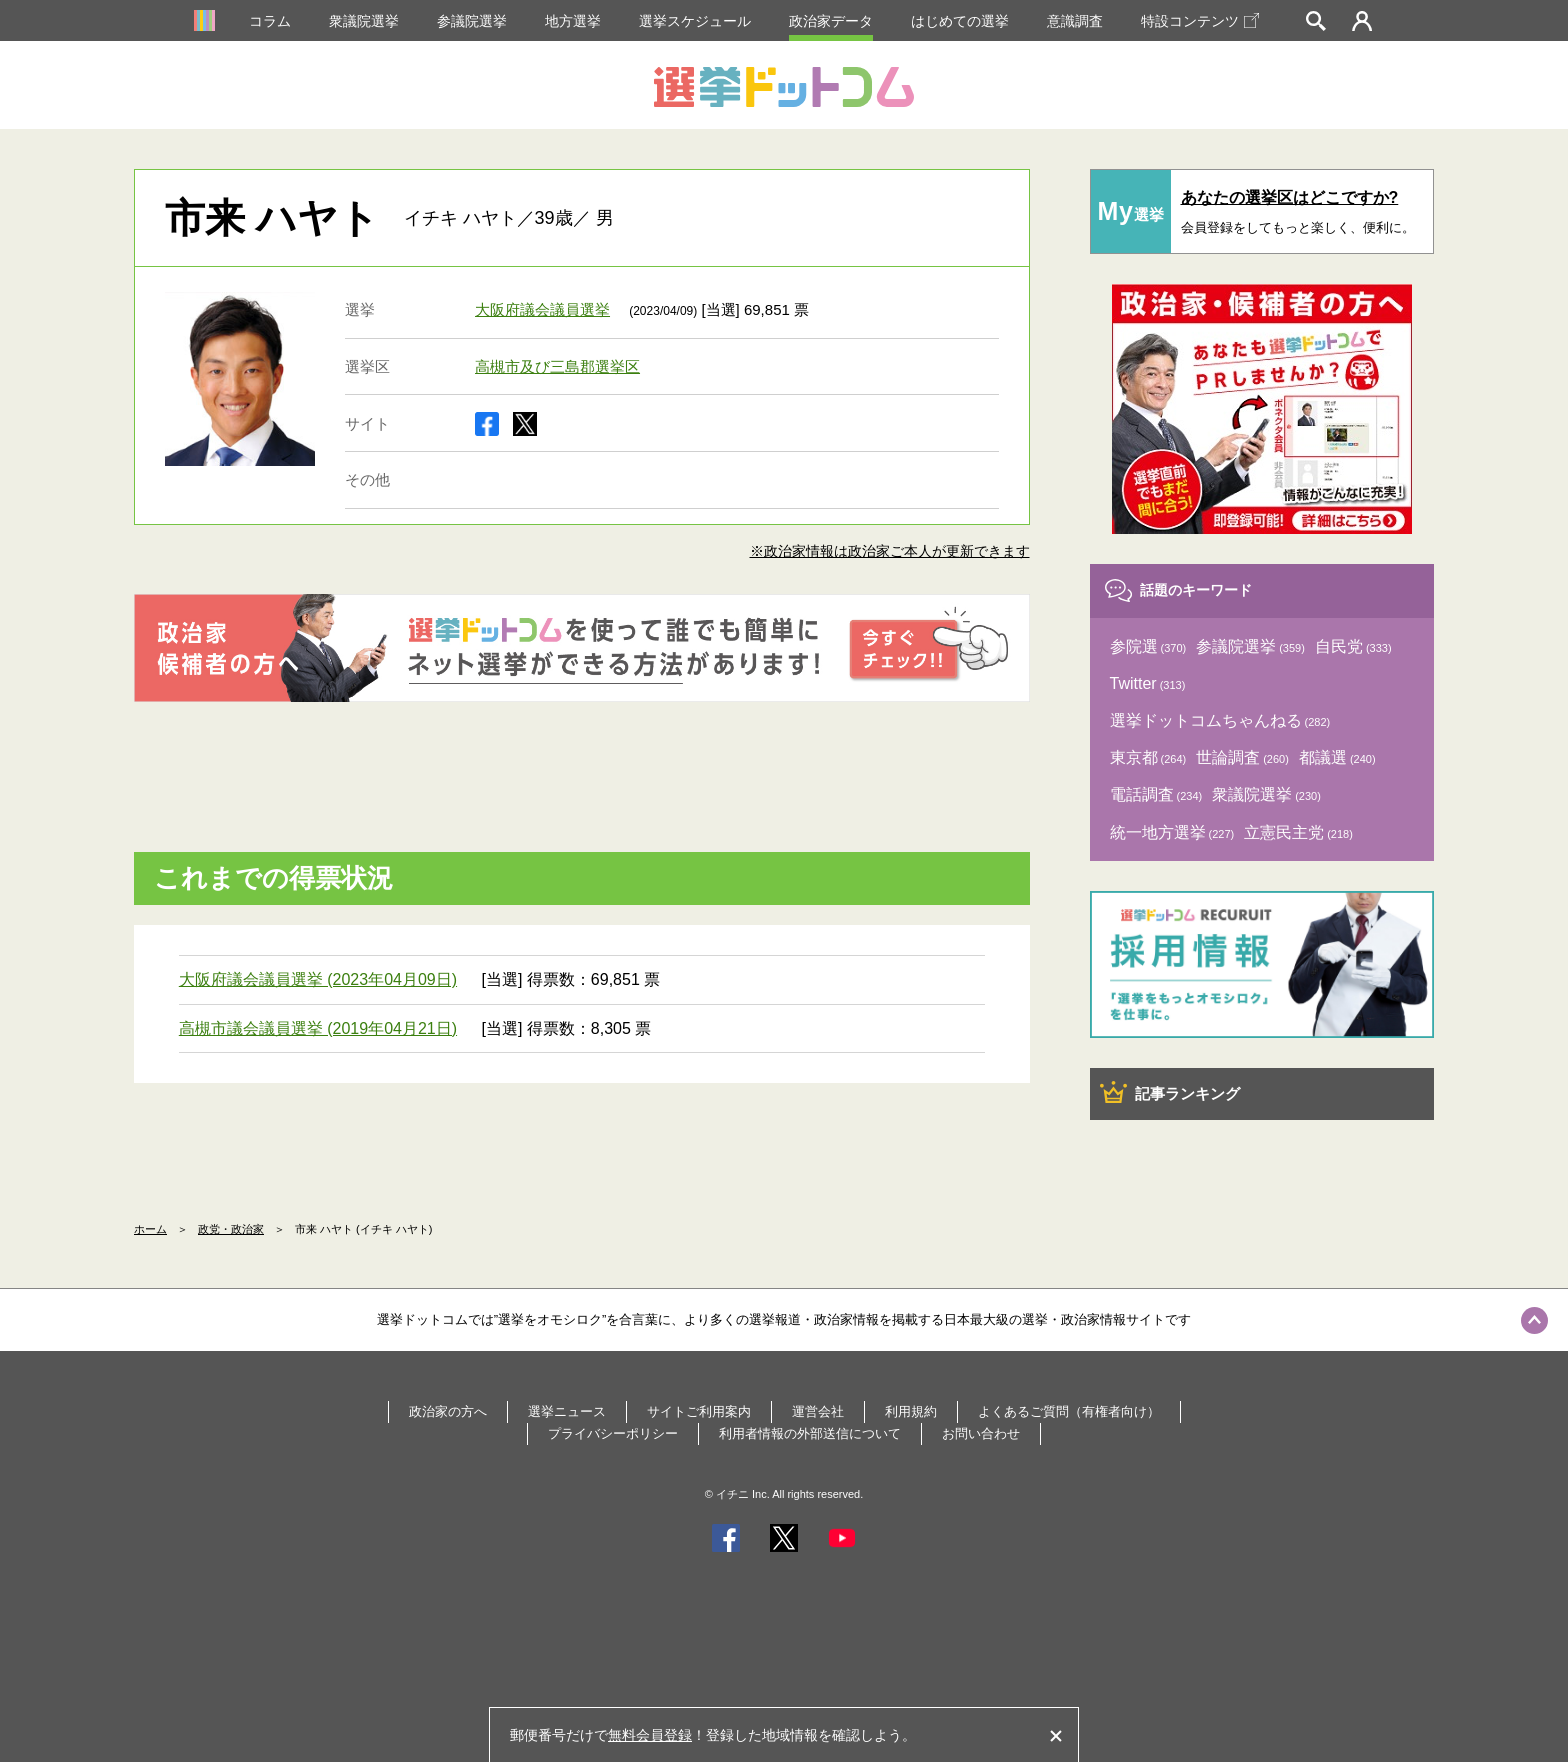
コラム (270, 21)
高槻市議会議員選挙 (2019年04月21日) (318, 1028)
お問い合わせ (981, 1433)
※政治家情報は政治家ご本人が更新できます (890, 551)
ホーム (150, 1229)
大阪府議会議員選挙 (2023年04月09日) (318, 979)
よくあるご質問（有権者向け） (1069, 1411)
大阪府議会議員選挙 (542, 309)
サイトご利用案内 (699, 1411)
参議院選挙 (472, 21)
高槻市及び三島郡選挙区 (557, 366)
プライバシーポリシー (613, 1433)
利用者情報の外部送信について (810, 1433)
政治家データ (831, 21)
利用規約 (911, 1411)
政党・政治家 (231, 1229)
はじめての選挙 (960, 21)
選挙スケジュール (695, 21)
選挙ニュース (567, 1411)
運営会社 (818, 1411)
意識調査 (1075, 21)
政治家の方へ (448, 1411)
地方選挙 (573, 21)
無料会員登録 (650, 1735)
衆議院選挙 (364, 21)
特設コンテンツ (1200, 21)
